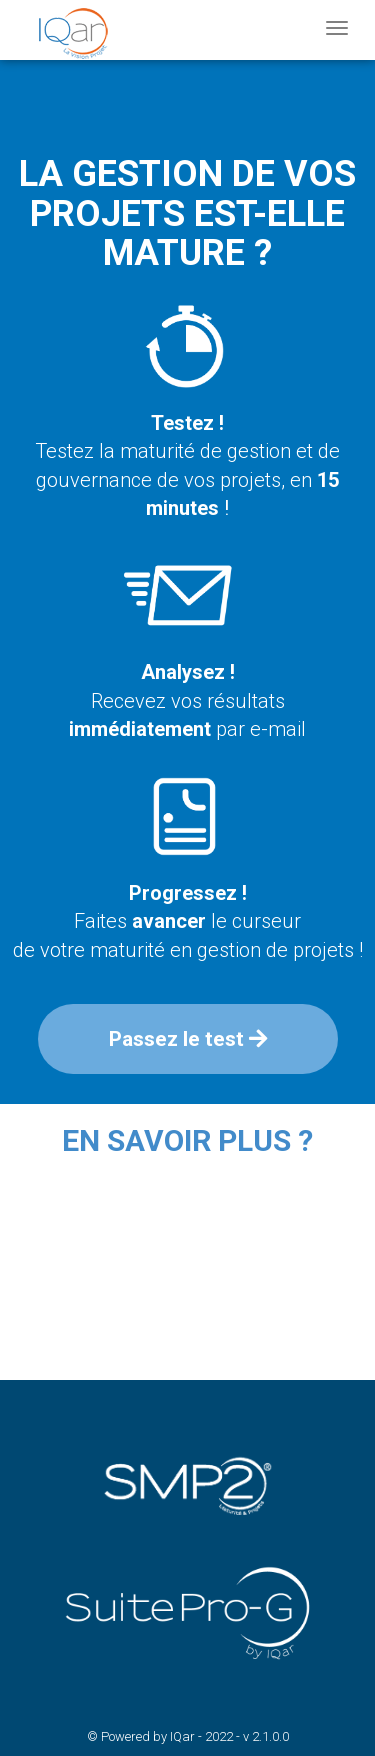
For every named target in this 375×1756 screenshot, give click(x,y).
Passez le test (188, 1039)
